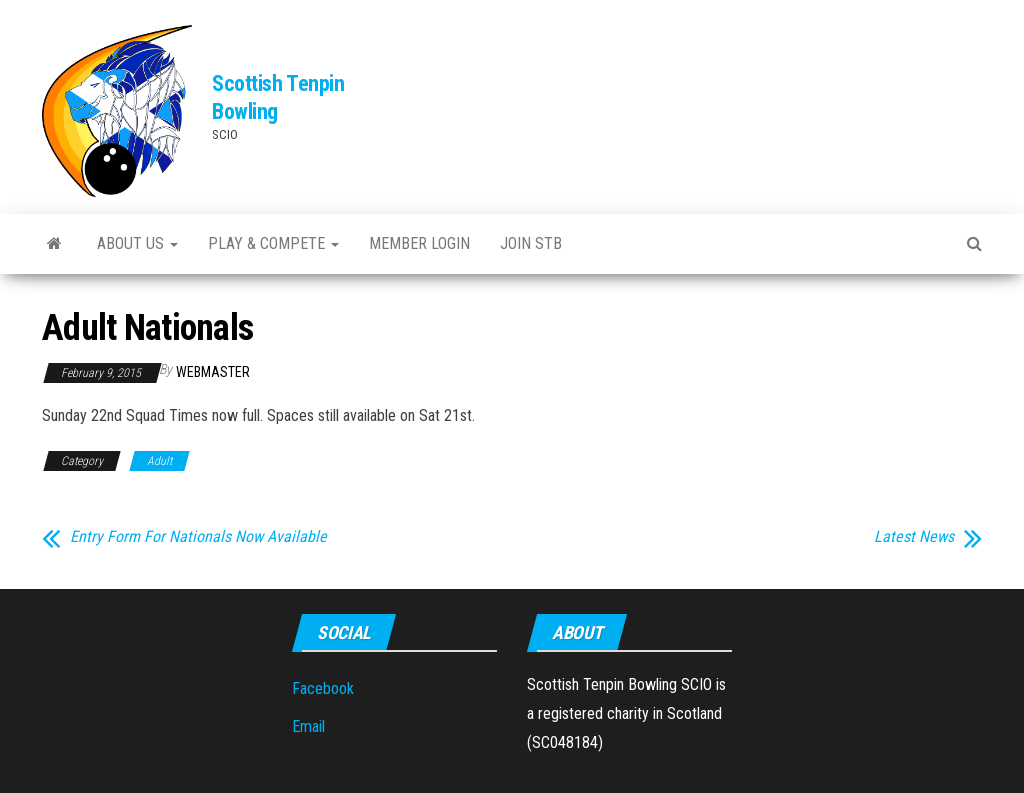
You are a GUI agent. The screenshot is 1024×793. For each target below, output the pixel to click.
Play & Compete (273, 243)
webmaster (213, 372)
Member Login (419, 243)
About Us (137, 243)
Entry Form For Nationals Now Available (198, 537)
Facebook (323, 688)
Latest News (914, 537)
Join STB (531, 243)
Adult (159, 461)
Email (308, 726)
